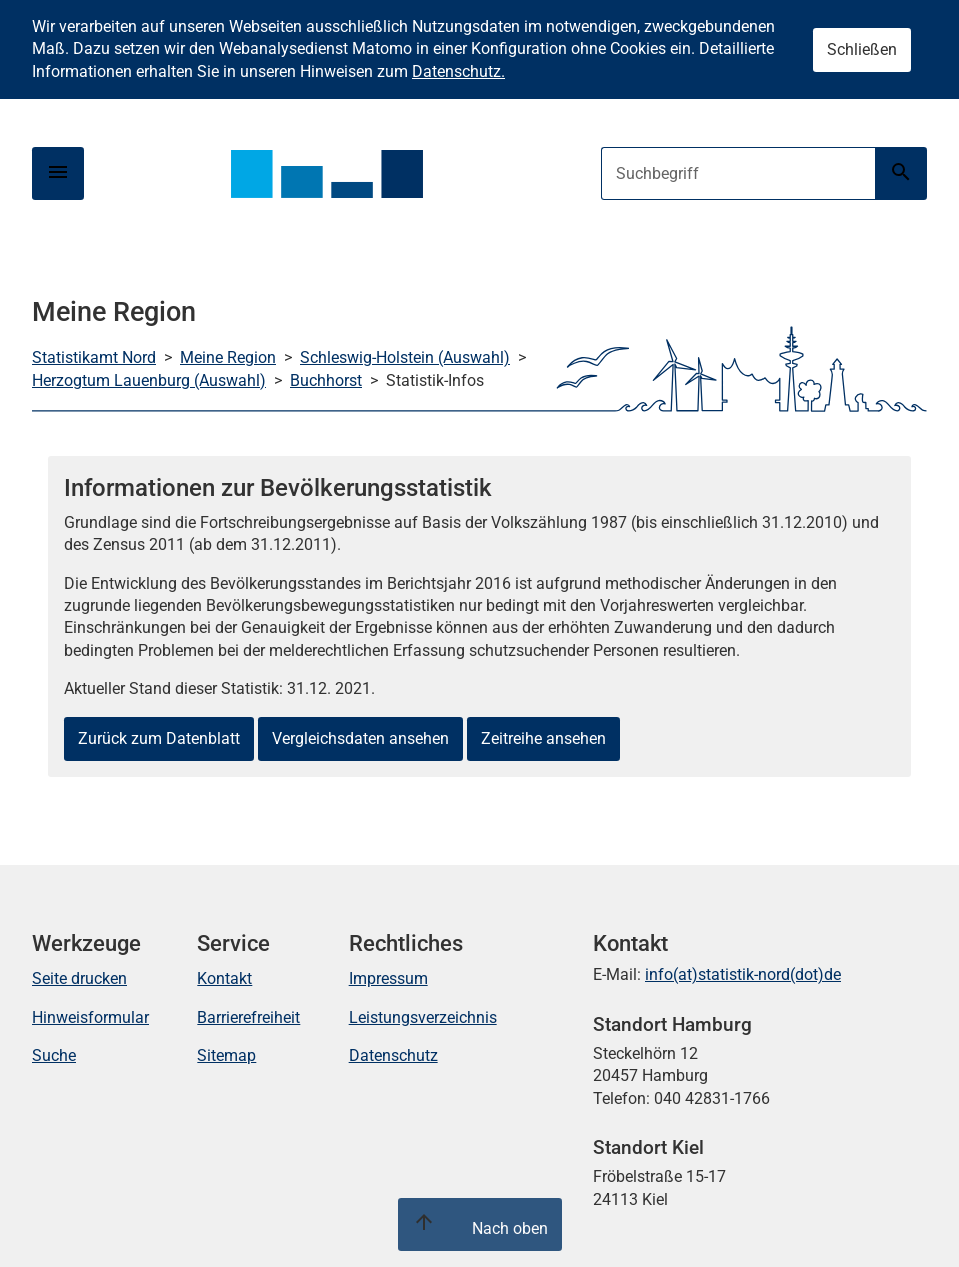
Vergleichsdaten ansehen (360, 738)
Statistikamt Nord (94, 357)
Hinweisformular (90, 1017)
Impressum (388, 978)
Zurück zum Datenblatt (159, 738)
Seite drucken (79, 978)
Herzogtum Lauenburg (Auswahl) (149, 380)
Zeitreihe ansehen (543, 738)
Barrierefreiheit (248, 1017)
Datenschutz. (458, 71)
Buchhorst (326, 380)
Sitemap (226, 1055)
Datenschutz (393, 1055)
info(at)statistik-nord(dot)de (743, 974)
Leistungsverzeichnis (423, 1017)
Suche (54, 1055)
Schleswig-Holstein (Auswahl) (405, 357)
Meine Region (228, 357)
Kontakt (224, 978)
